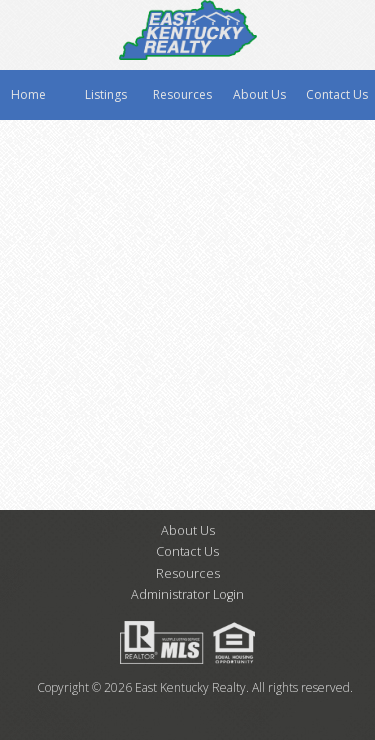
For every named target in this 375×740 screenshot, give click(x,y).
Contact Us (337, 94)
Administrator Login (187, 594)
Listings (106, 94)
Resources (182, 94)
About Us (259, 94)
